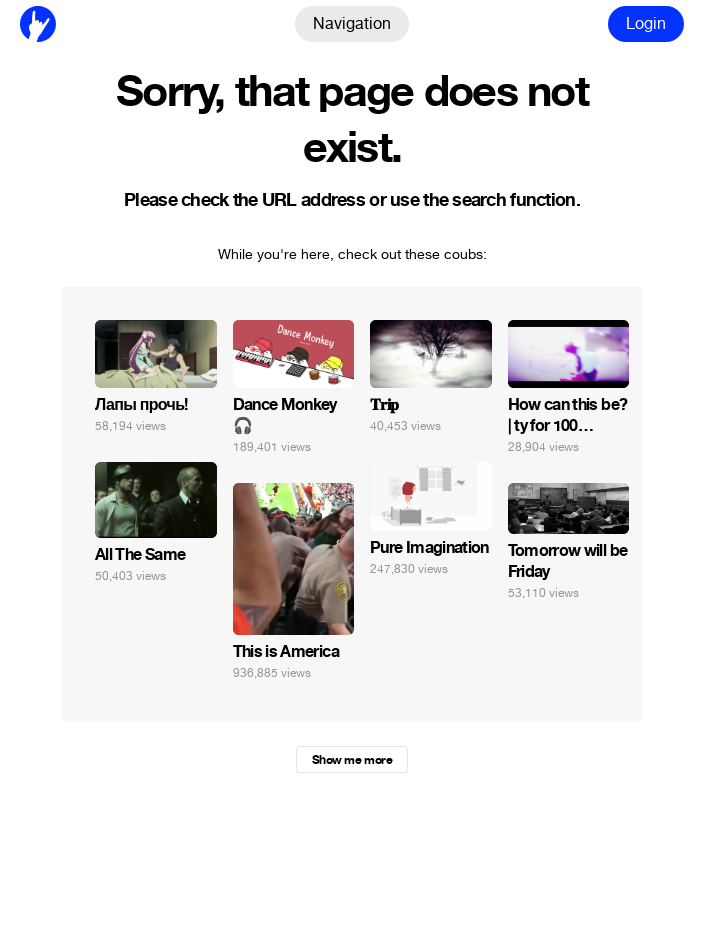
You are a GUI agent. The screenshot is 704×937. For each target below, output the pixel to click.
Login (646, 23)
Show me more (352, 760)
